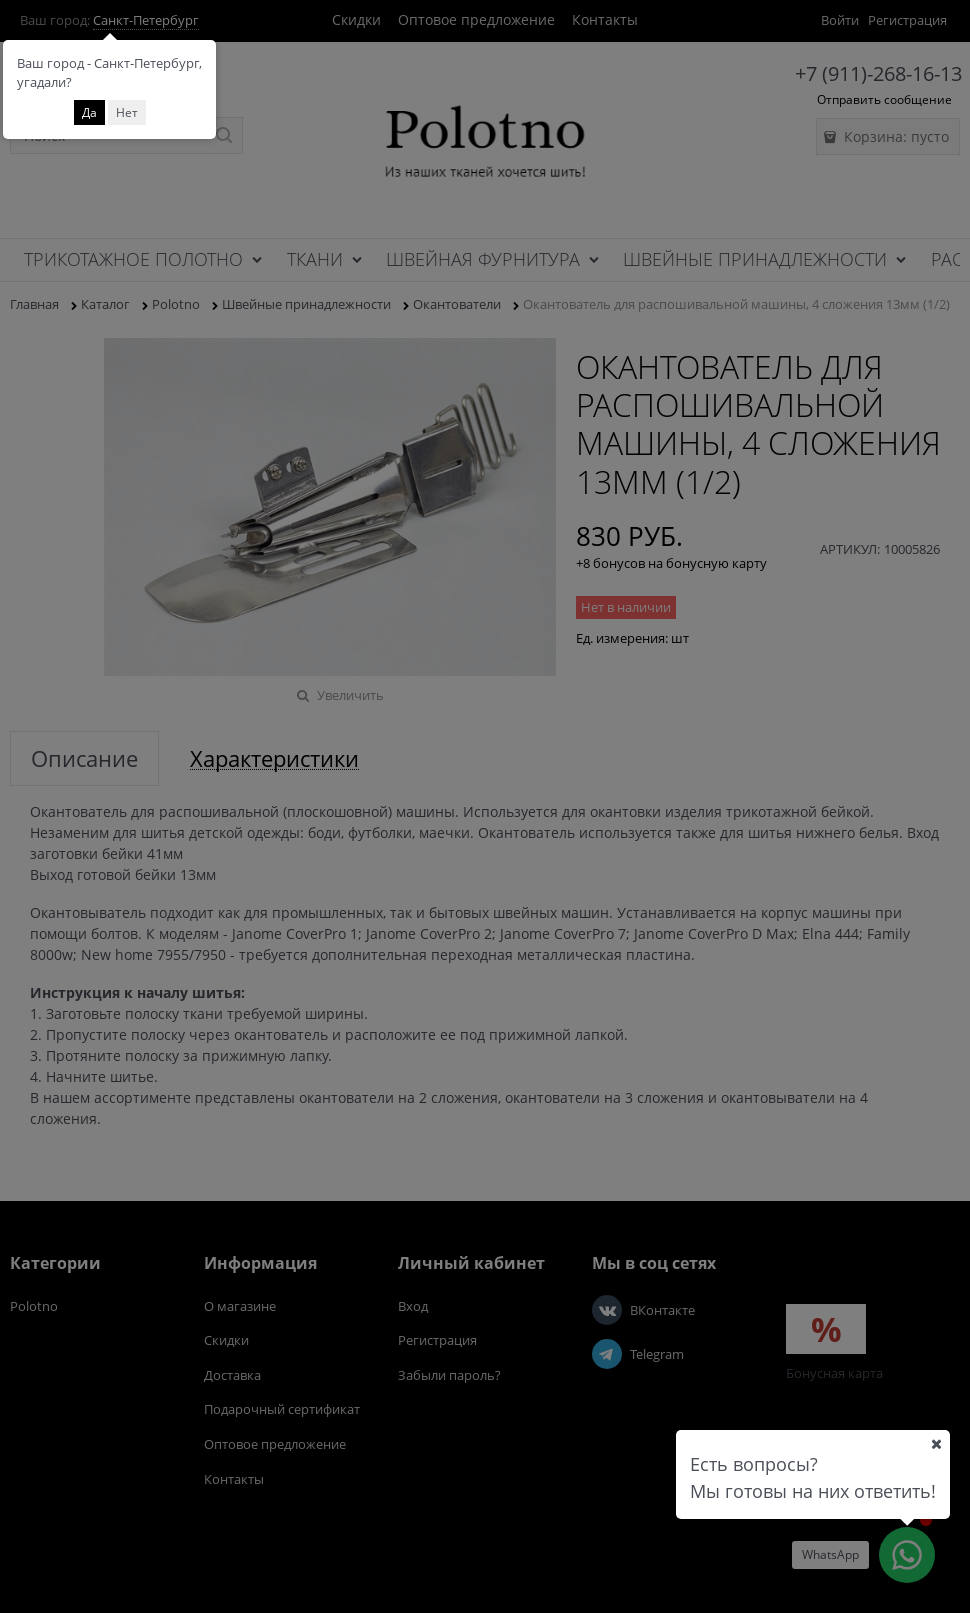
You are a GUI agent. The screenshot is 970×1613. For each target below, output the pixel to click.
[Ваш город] (936, 1444)
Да (89, 112)
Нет (127, 112)
